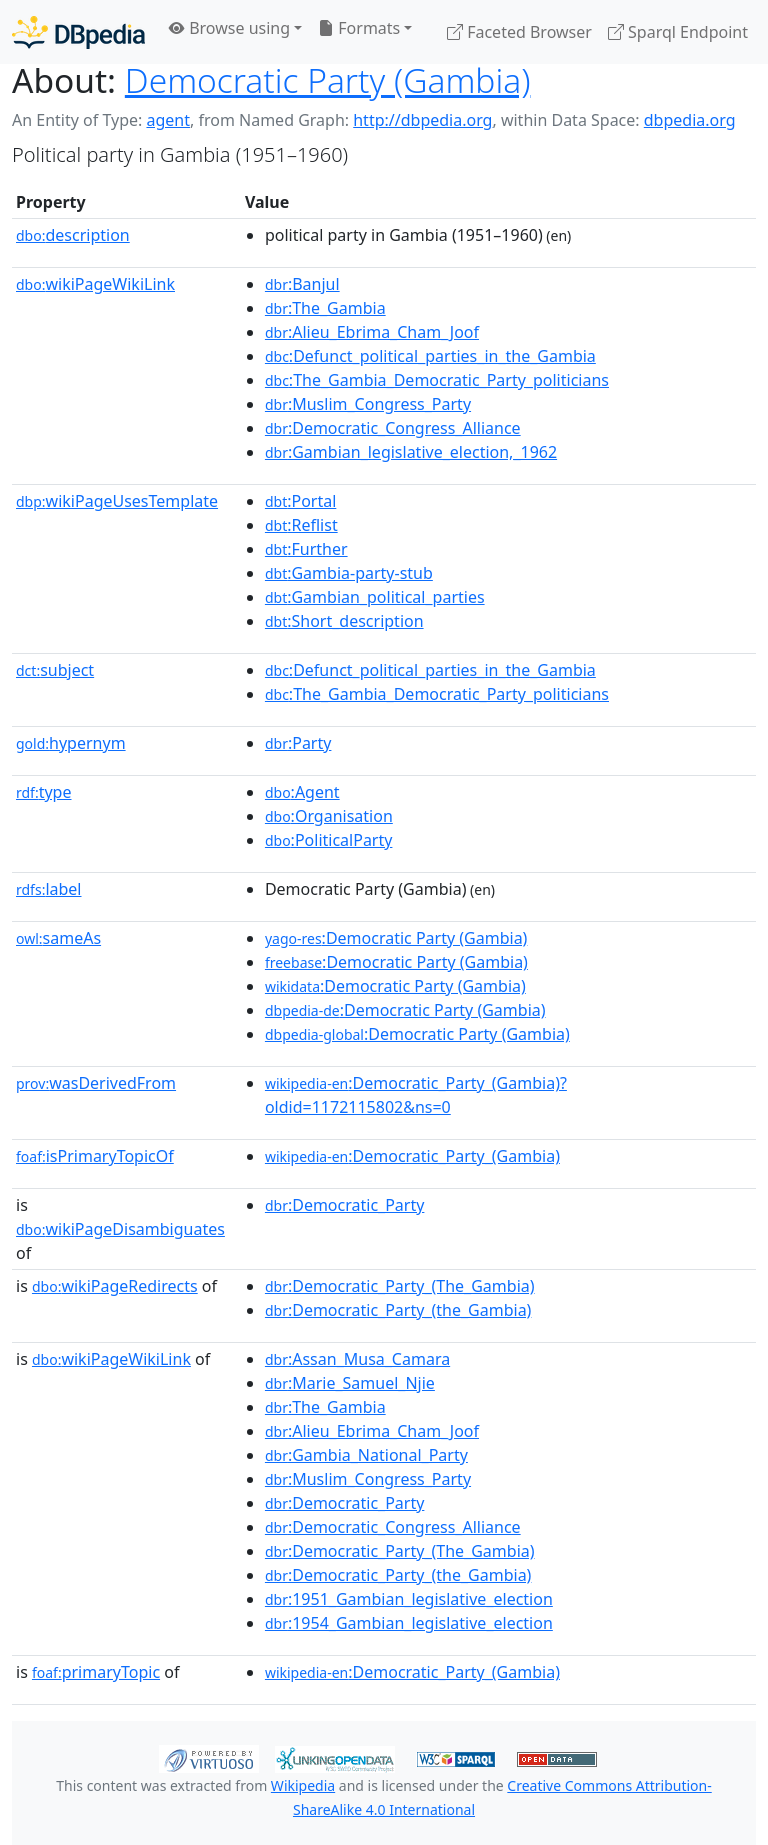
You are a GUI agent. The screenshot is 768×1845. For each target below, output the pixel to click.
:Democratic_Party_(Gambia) (412, 1156)
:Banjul (302, 284)
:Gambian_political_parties (375, 597)
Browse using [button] (229, 28)
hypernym (71, 743)
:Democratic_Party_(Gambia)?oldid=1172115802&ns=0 (416, 1095)
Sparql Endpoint (678, 32)
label (49, 889)
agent (168, 120)
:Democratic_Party (344, 1205)
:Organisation (329, 816)
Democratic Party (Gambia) (328, 80)
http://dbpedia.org (422, 120)
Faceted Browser (519, 32)
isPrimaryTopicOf (95, 1156)
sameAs (58, 938)
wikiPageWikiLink (95, 284)
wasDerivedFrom (96, 1083)
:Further (306, 549)
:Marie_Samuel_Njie (350, 1383)
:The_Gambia (325, 308)
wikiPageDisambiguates (120, 1229)
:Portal (300, 501)
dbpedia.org (690, 120)
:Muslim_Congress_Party (368, 404)
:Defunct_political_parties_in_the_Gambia (430, 356)
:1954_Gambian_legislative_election (409, 1623)
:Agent (302, 792)
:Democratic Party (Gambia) (396, 938)
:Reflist (301, 525)
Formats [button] (359, 28)
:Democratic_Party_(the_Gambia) (398, 1310)
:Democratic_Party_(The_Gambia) (400, 1286)
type (44, 792)
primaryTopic (96, 1672)
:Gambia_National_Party (366, 1455)
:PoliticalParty (329, 840)
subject (55, 670)
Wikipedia (303, 1785)
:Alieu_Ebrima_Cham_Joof (372, 332)
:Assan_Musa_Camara (357, 1359)
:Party (298, 743)
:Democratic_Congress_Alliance (393, 428)
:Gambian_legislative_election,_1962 (411, 452)
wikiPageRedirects (115, 1286)
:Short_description (344, 621)
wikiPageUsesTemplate (117, 501)
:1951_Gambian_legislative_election (409, 1599)
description (73, 235)
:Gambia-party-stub (349, 573)
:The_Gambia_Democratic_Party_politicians (437, 380)
